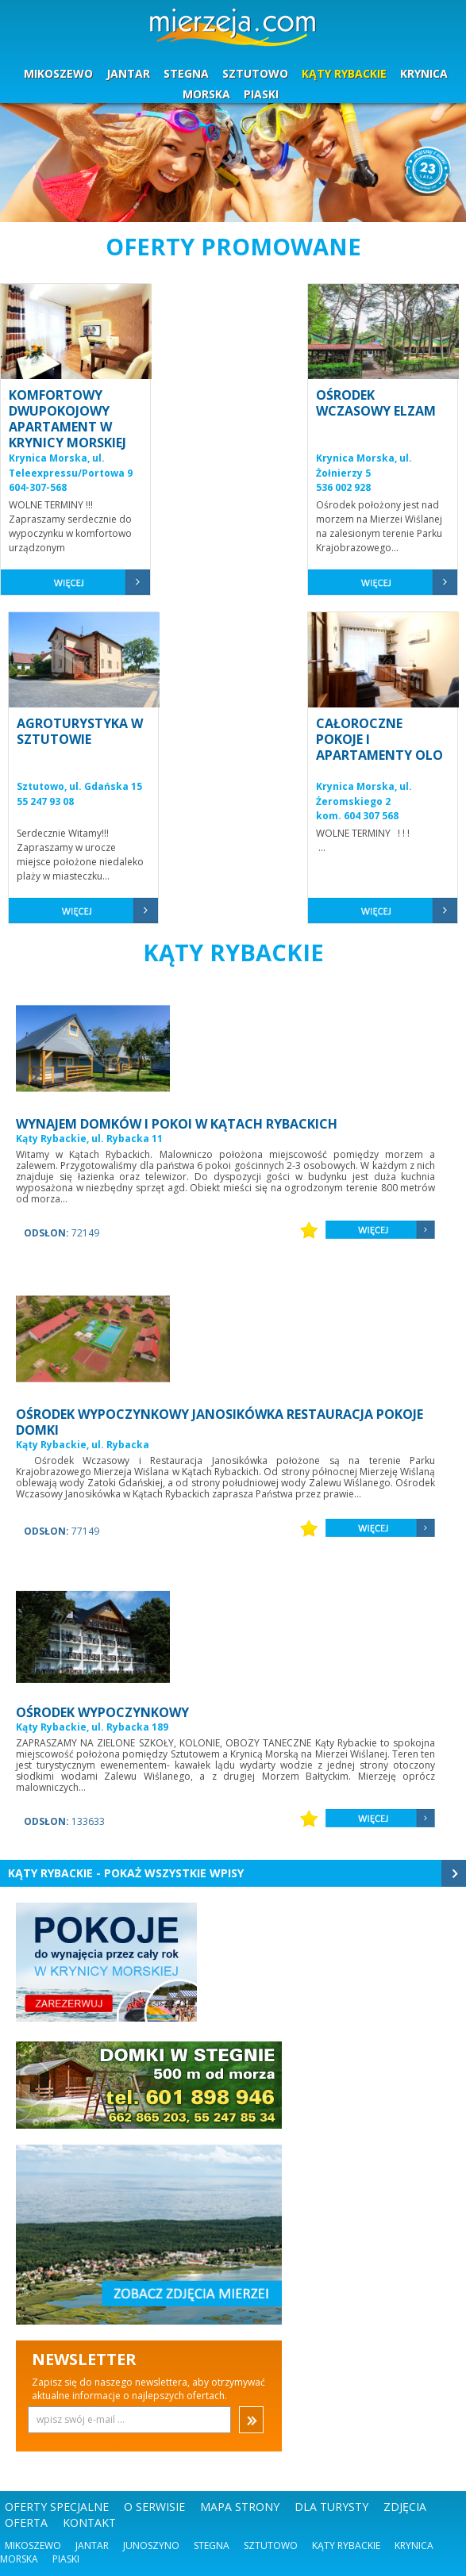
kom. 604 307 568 (357, 815)
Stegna (211, 2545)
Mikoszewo (33, 2545)
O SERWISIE (154, 2506)
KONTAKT (89, 2522)
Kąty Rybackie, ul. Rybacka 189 (92, 1727)
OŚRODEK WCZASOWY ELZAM (376, 403)
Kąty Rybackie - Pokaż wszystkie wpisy (126, 1872)
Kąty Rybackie (346, 2545)
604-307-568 (38, 487)
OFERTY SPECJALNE (57, 2506)
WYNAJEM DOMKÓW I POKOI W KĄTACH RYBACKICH (176, 1124)
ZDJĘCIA (404, 2506)
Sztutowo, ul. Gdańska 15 (79, 786)
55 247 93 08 (45, 801)
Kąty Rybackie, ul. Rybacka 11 (89, 1138)
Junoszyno (151, 2545)
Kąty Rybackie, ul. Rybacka (82, 1444)
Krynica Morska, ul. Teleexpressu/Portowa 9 (71, 465)
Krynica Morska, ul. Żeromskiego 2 (364, 794)
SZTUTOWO (255, 73)
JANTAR (128, 73)
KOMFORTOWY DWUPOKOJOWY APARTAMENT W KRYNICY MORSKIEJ (67, 418)
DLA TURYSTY (331, 2506)
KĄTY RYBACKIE (344, 73)
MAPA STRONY (239, 2506)
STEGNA (186, 73)
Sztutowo (271, 2545)
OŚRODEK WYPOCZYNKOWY (102, 1712)
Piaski (65, 2559)
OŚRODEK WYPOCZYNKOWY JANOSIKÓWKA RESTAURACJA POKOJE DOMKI (219, 1422)
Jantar (92, 2545)
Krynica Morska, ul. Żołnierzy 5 (364, 465)
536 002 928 (343, 487)
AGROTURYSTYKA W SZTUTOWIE (80, 731)
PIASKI (261, 94)
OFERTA (26, 2522)
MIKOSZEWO (58, 73)
